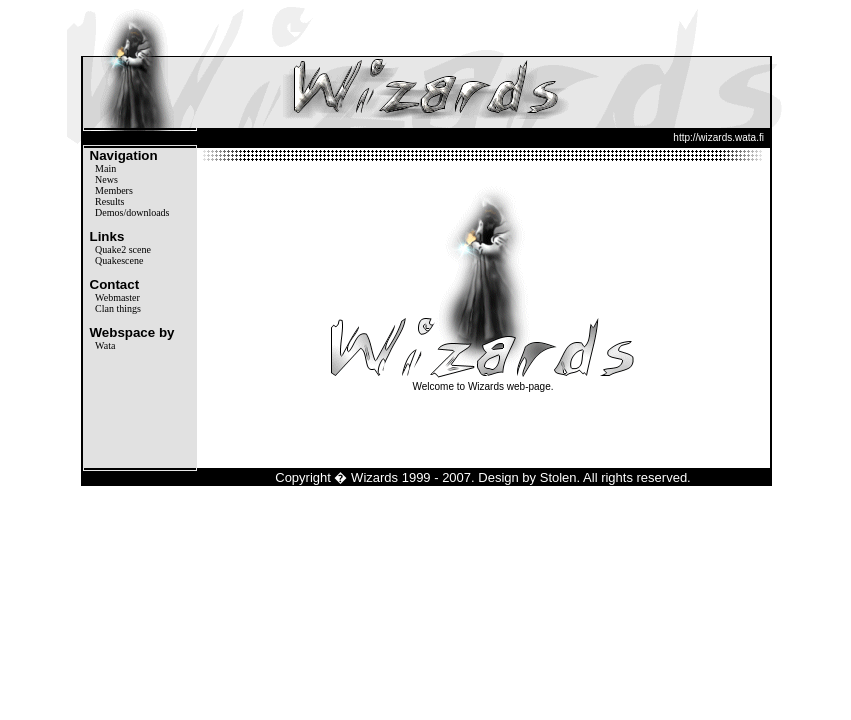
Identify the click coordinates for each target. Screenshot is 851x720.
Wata (105, 345)
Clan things (118, 308)
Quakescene (119, 260)
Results (109, 201)
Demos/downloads (132, 212)
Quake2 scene (123, 249)
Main (105, 168)
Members (114, 190)
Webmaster (117, 297)
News (106, 179)
